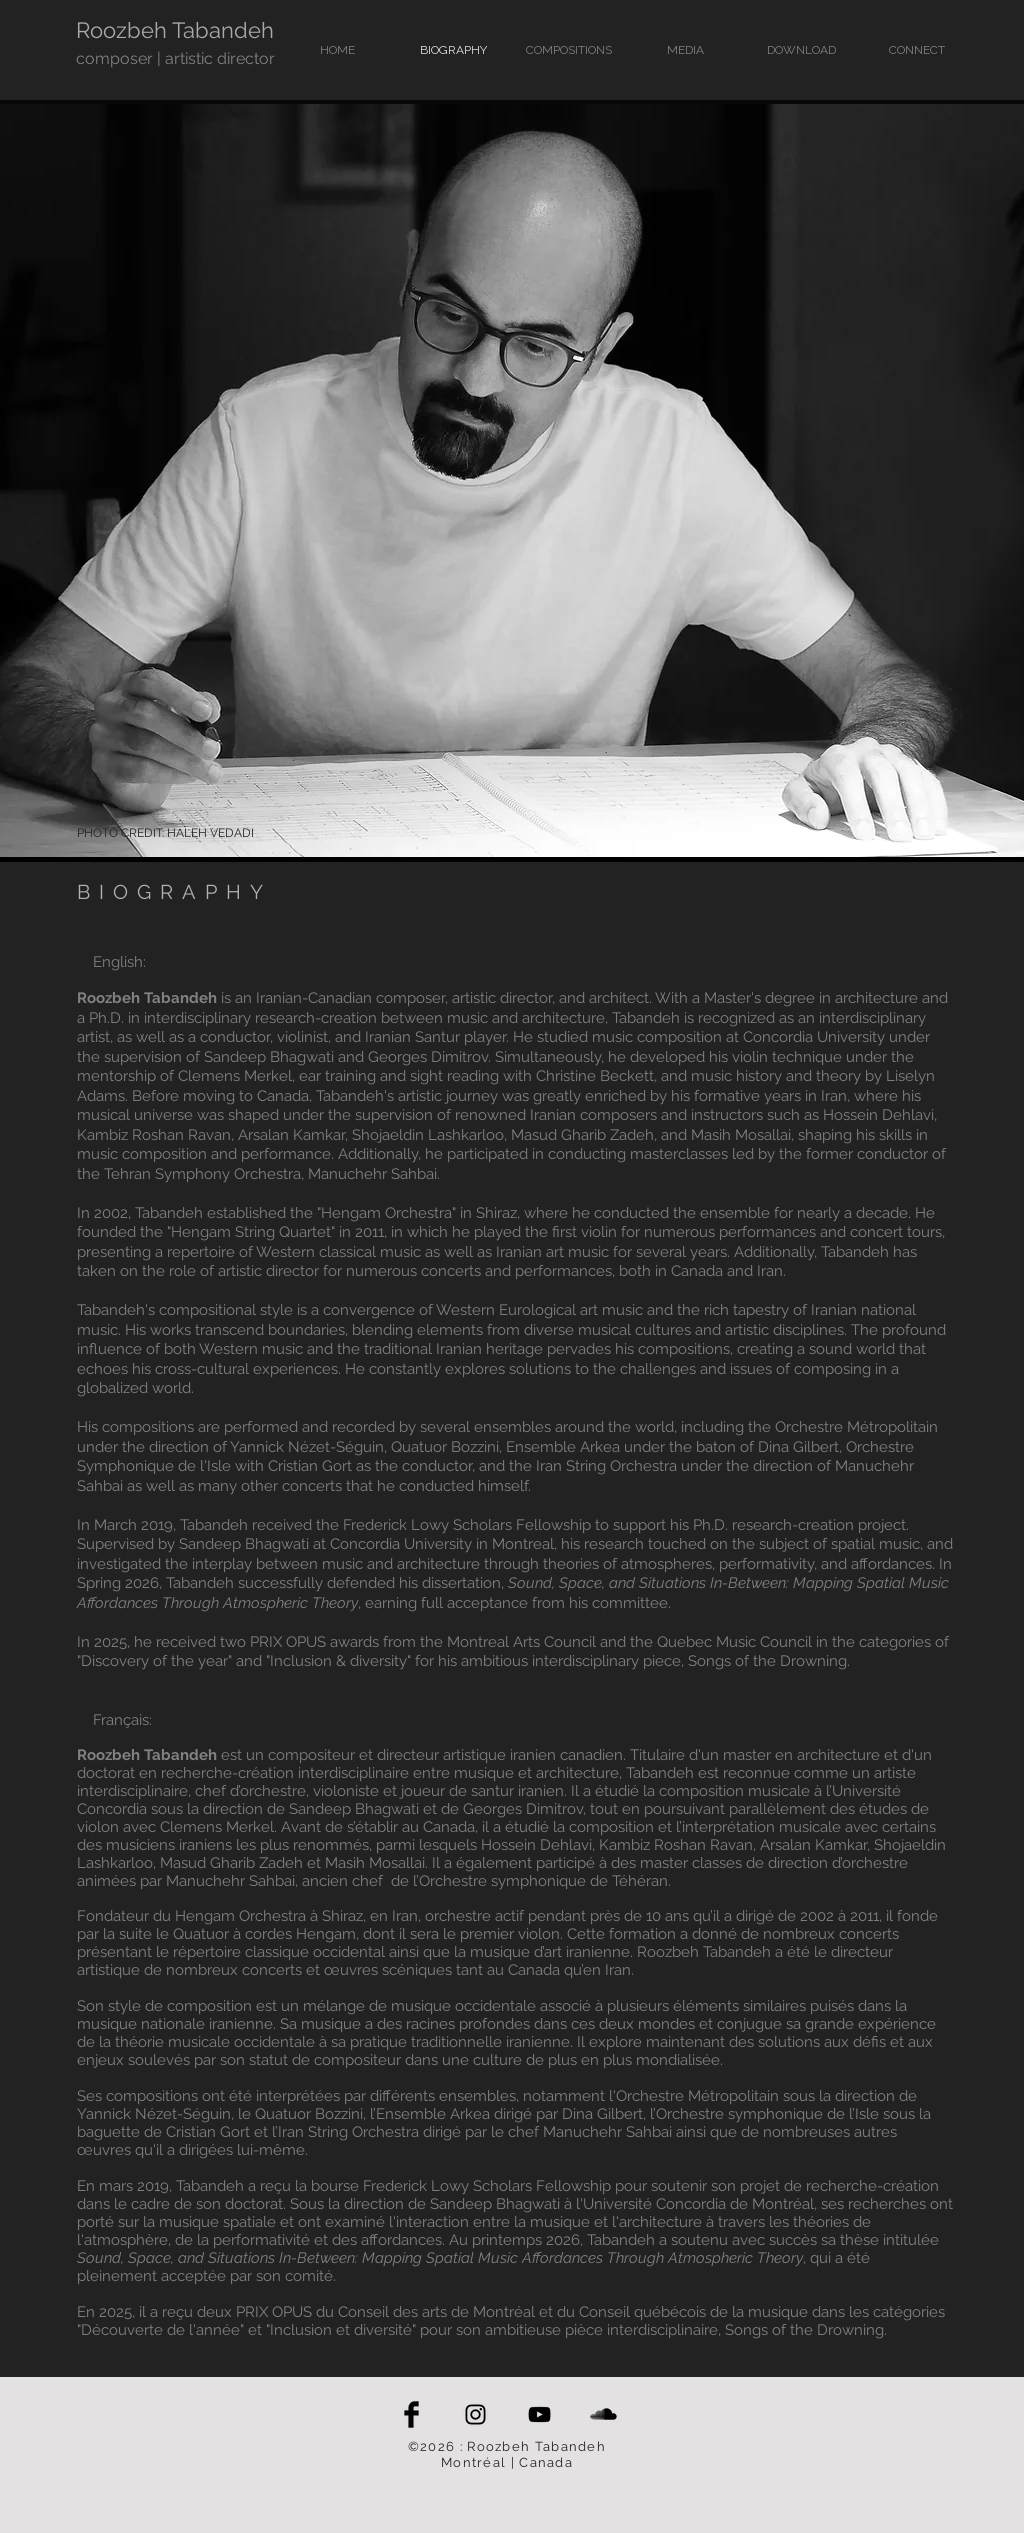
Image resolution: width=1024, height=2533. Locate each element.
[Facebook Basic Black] (411, 2414)
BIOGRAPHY (174, 892)
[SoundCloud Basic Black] (603, 2414)
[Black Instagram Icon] (475, 2414)
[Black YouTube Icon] (539, 2414)
